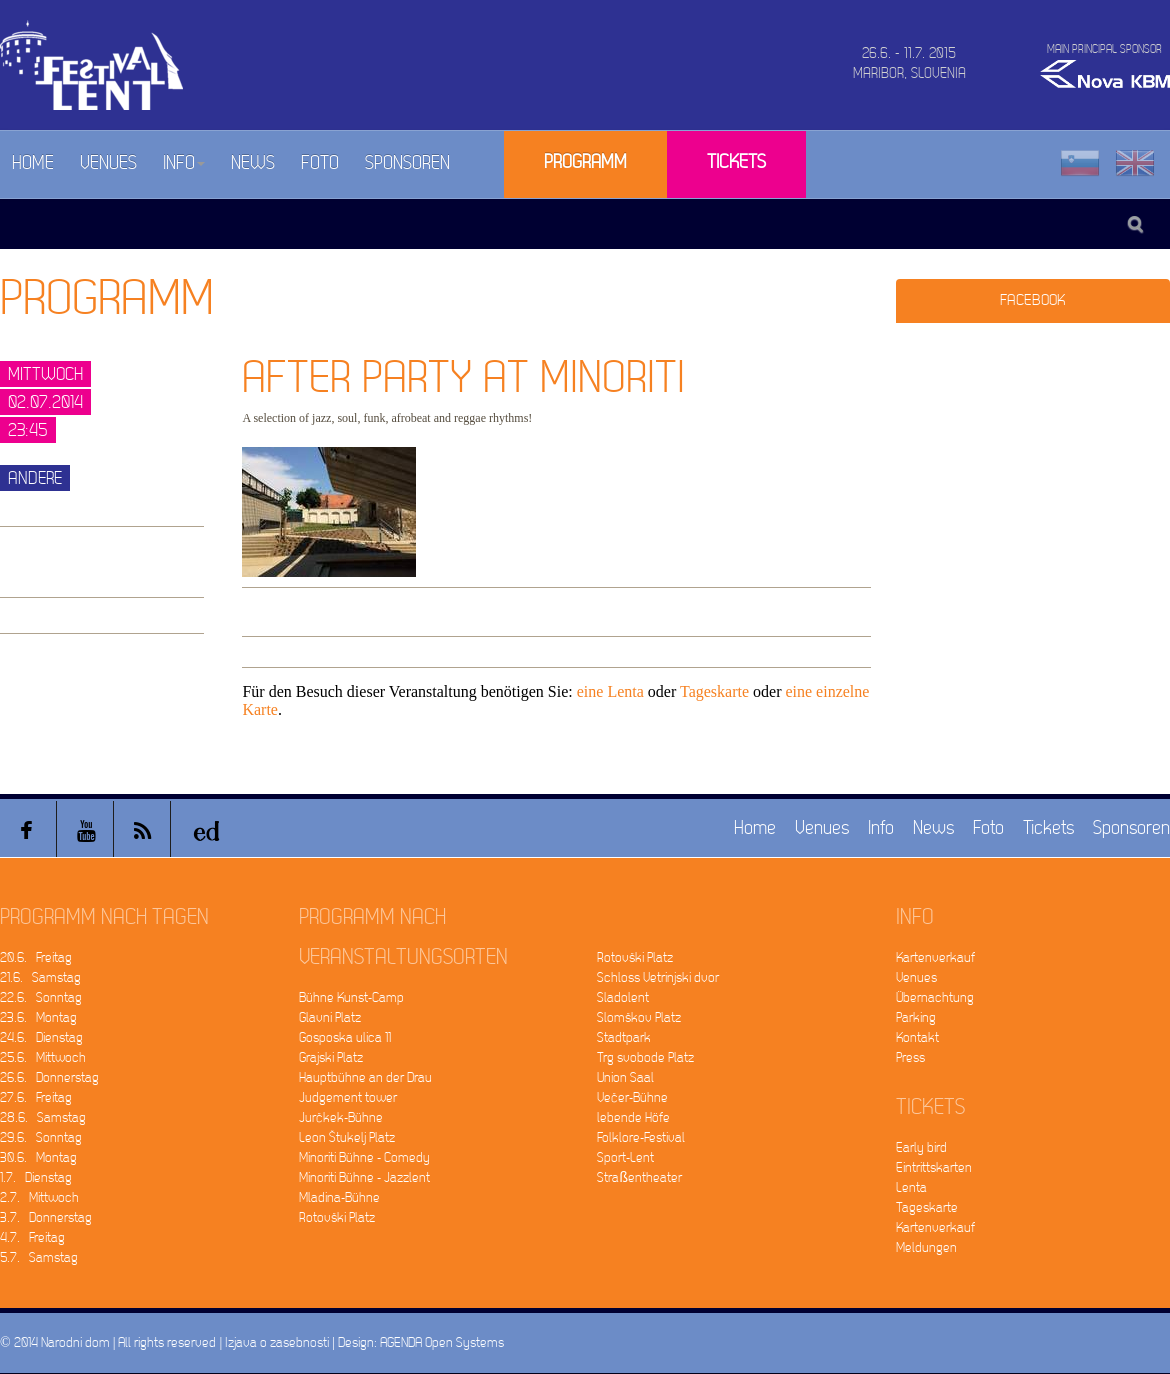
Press (910, 1057)
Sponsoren (407, 163)
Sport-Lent (625, 1157)
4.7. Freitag (32, 1237)
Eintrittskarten (934, 1167)
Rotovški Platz (337, 1217)
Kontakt (917, 1037)
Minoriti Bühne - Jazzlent (364, 1177)
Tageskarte (714, 691)
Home (33, 163)
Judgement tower (348, 1097)
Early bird (921, 1147)
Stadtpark (624, 1037)
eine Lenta (610, 691)
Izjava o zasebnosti (277, 1342)
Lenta (911, 1187)
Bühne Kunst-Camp (351, 997)
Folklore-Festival (641, 1137)
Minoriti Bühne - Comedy (364, 1157)
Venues (108, 163)
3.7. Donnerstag (46, 1217)
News (253, 163)
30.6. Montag (38, 1157)
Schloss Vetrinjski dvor (658, 977)
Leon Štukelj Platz (347, 1137)
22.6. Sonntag (41, 997)
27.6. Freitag (36, 1097)
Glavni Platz (330, 1017)
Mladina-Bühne (339, 1197)
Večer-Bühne (632, 1097)
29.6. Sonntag (41, 1137)
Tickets (736, 162)
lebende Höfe (633, 1117)
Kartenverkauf (935, 957)
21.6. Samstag (40, 977)
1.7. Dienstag (36, 1177)
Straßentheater (639, 1177)
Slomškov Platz (639, 1017)
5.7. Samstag (39, 1257)
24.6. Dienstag (41, 1037)
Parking (916, 1017)
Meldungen (926, 1247)
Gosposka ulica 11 (345, 1037)
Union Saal (625, 1077)
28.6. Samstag (43, 1117)
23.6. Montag (38, 1017)
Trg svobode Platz (645, 1057)
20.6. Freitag (36, 957)
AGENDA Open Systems (442, 1342)
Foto (320, 163)
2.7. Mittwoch (39, 1197)
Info (184, 163)
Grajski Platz (331, 1057)
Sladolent (623, 997)
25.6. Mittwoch (43, 1057)
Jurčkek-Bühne (341, 1117)
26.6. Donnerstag (49, 1077)
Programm (585, 162)
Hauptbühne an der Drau (365, 1077)
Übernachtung (935, 997)
